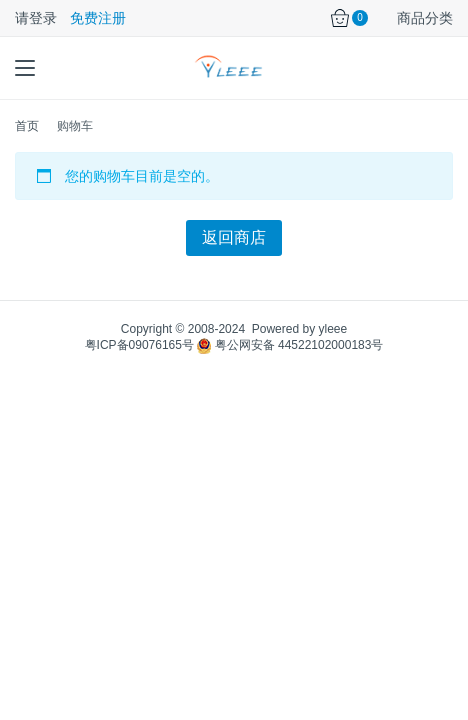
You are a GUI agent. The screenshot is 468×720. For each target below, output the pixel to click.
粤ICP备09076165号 (139, 345)
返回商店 (234, 237)
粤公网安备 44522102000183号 (290, 345)
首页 (27, 126)
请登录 (36, 18)
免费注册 (98, 18)
